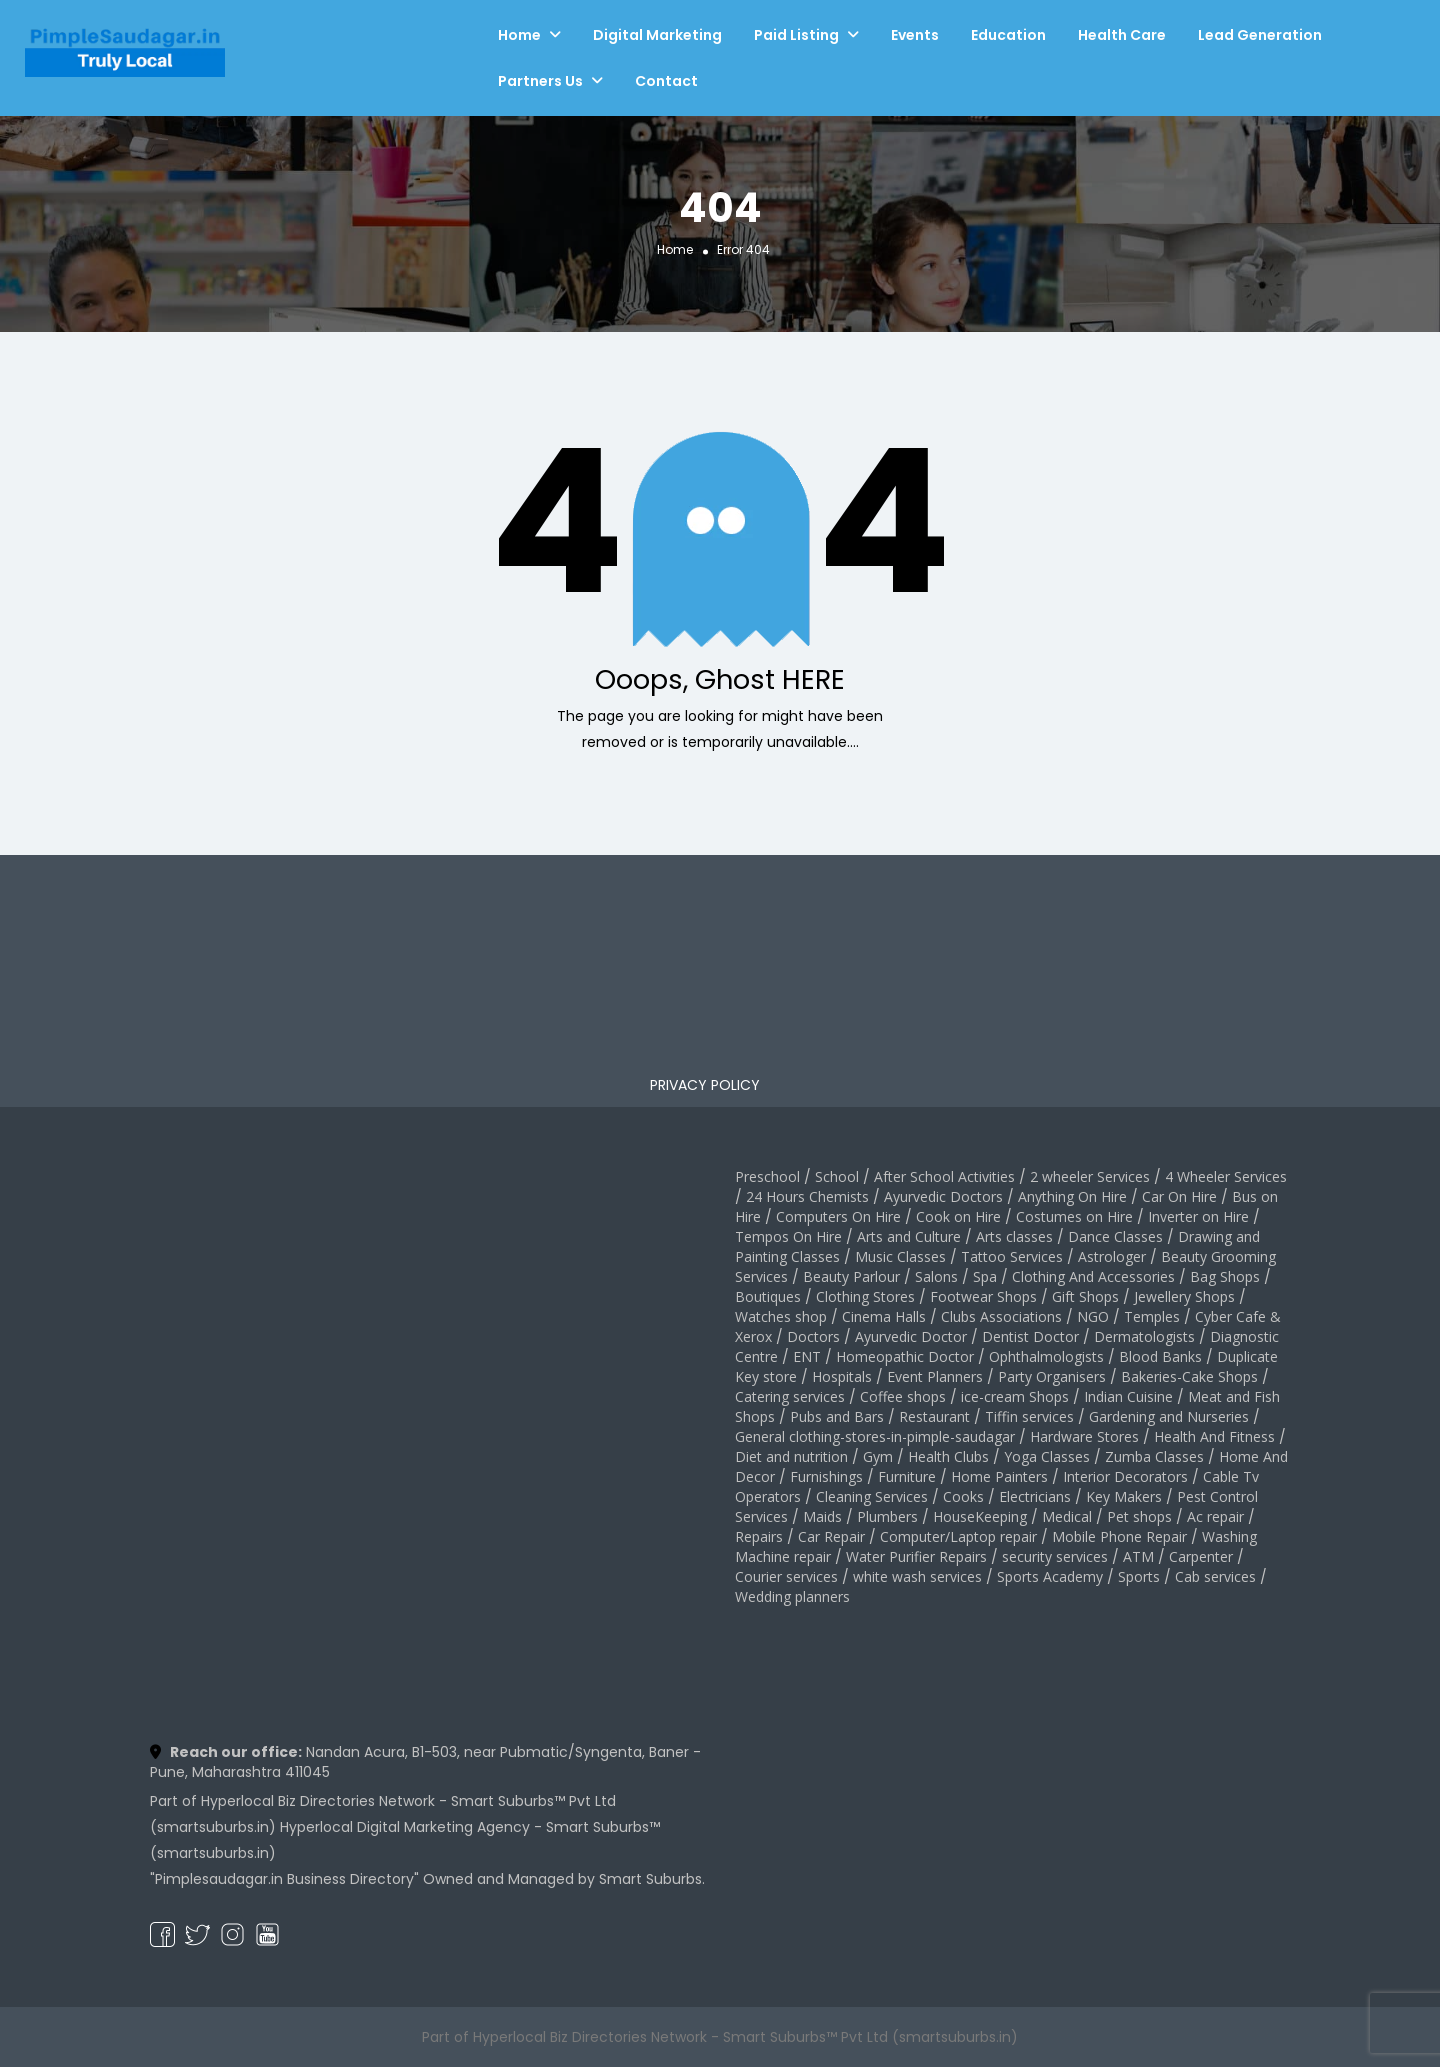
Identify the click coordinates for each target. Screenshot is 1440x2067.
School (837, 1176)
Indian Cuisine (1128, 1396)
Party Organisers (1052, 1376)
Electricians (1035, 1496)
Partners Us (540, 81)
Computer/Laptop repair (958, 1536)
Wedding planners (792, 1596)
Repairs (759, 1536)
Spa (985, 1276)
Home (519, 35)
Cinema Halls (884, 1316)
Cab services (1215, 1576)
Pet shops (1139, 1516)
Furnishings (826, 1476)
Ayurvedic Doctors (943, 1196)
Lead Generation (1260, 35)
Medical (1067, 1516)
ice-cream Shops (1015, 1396)
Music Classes (900, 1256)
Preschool (767, 1176)
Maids (822, 1516)
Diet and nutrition (791, 1456)
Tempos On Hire (788, 1236)
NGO (1093, 1316)
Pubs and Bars (837, 1416)
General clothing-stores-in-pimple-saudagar (875, 1436)
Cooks (963, 1496)
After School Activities (944, 1176)
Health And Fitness (1214, 1436)
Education (1008, 35)
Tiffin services (1029, 1416)
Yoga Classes (1047, 1456)
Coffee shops (903, 1396)
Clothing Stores (865, 1296)
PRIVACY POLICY (705, 1085)
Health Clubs (948, 1456)
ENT (807, 1356)
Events (915, 35)
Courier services (786, 1576)
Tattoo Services (1012, 1256)
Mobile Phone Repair (1119, 1536)
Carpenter (1201, 1556)
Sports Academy (1050, 1576)
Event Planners (935, 1376)
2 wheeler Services (1090, 1176)
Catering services (790, 1396)
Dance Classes (1115, 1236)
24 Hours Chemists (807, 1196)
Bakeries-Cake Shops (1189, 1376)
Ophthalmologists (1046, 1356)
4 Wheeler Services (1226, 1176)
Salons (936, 1276)
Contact (666, 81)
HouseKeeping (980, 1516)
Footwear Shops (983, 1296)
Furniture (907, 1476)
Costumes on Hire (1074, 1216)
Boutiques (768, 1296)
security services (1055, 1556)
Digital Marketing (657, 35)
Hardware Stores (1084, 1436)
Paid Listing (796, 35)
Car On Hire (1179, 1196)
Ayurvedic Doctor (911, 1336)
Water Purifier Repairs (916, 1556)
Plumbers (887, 1516)
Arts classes (1014, 1236)
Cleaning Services (872, 1496)
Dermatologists (1144, 1336)
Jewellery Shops (1184, 1296)
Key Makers (1124, 1496)
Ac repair (1215, 1516)
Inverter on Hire (1198, 1216)
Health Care (1122, 35)
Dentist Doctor (1030, 1336)
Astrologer (1112, 1256)
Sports (1139, 1576)
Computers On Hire (838, 1216)
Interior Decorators (1125, 1476)
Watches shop (781, 1316)
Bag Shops (1225, 1276)
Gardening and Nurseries (1169, 1416)
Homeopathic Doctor (905, 1356)
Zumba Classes (1154, 1456)
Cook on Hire (958, 1216)
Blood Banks (1160, 1356)
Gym (878, 1456)
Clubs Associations (1001, 1316)
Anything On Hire (1072, 1196)
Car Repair (831, 1536)
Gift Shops (1085, 1296)
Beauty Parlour (851, 1276)
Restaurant (934, 1416)
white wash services (917, 1576)
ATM (1138, 1556)
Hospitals (842, 1376)
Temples (1152, 1316)
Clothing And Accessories (1093, 1276)
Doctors (813, 1336)
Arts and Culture (909, 1236)
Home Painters (999, 1476)
